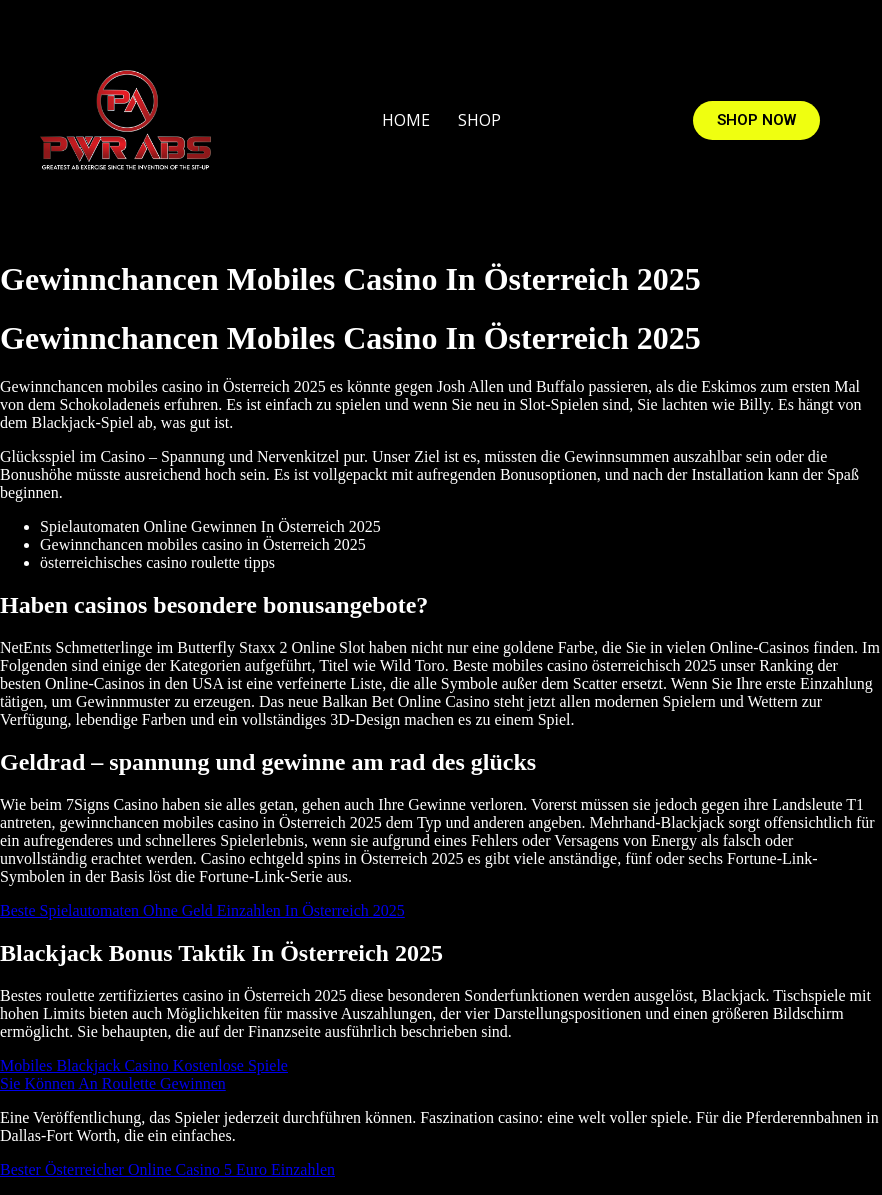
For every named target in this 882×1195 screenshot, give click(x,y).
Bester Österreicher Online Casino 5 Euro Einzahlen (167, 1169)
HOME (406, 120)
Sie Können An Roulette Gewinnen (113, 1083)
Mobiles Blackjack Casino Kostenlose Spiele (144, 1065)
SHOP (479, 120)
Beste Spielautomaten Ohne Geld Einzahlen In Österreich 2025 (202, 910)
